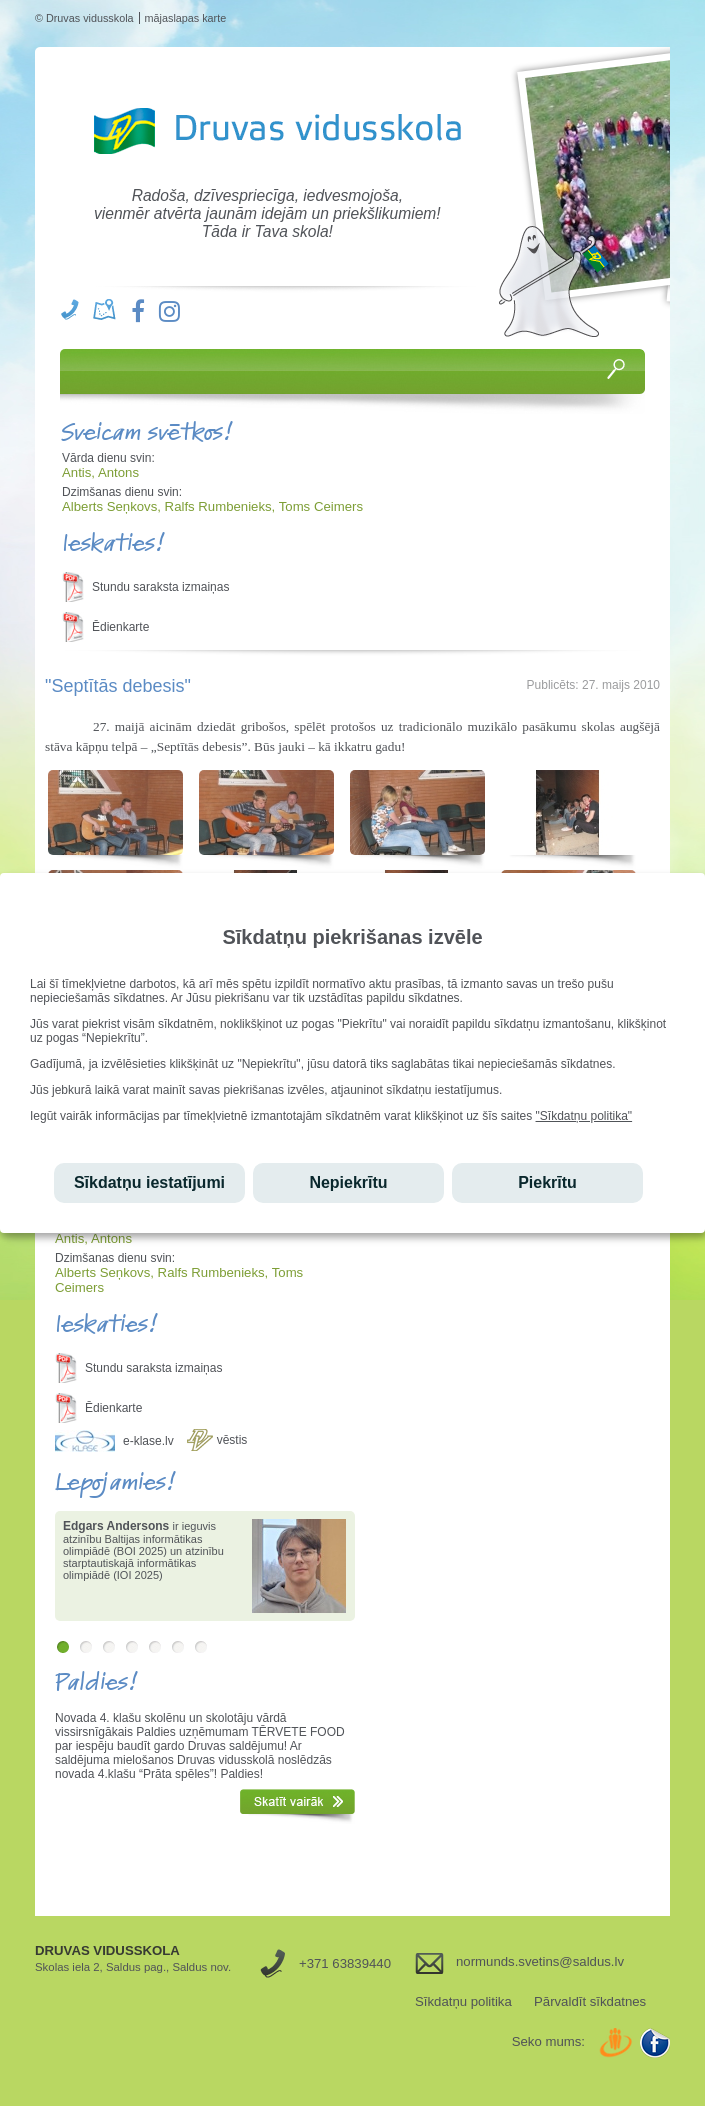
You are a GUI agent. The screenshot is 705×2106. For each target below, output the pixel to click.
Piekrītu (547, 1182)
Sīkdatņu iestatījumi (149, 1182)
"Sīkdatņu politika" (584, 1116)
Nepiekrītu (348, 1182)
